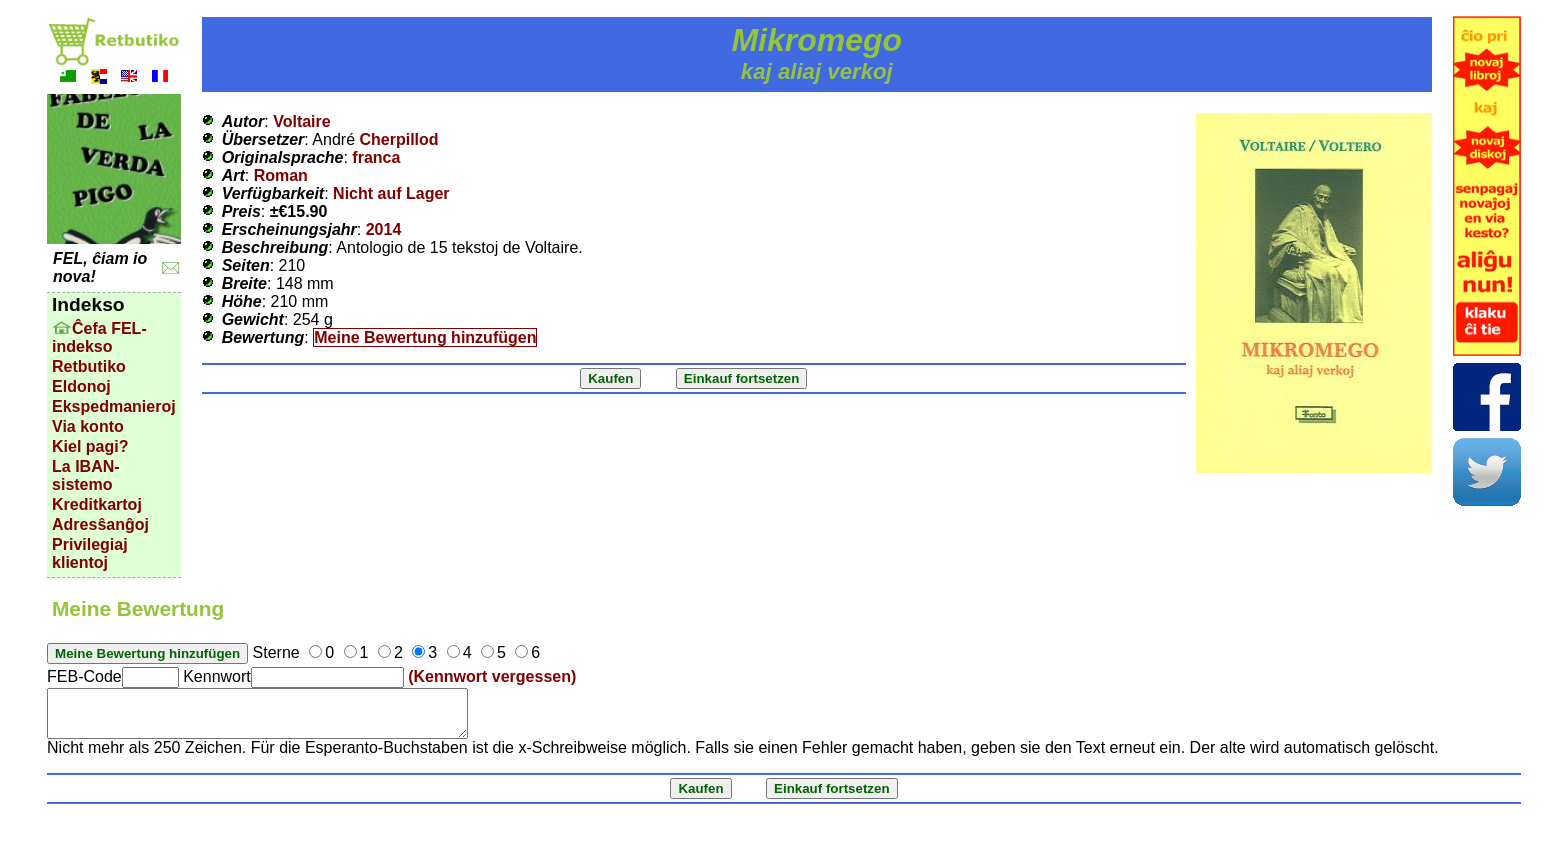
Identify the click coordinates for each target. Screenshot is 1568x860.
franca (376, 157)
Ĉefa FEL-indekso (99, 337)
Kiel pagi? (90, 446)
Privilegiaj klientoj (90, 553)
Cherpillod (399, 139)
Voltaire (302, 121)
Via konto (88, 426)
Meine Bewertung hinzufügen (425, 337)
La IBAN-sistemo (86, 475)
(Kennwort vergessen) (492, 676)
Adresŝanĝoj (100, 524)
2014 (384, 229)
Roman (281, 175)
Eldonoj (81, 386)
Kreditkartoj (97, 504)
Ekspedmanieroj (114, 406)
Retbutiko (89, 366)
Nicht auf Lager (391, 193)
